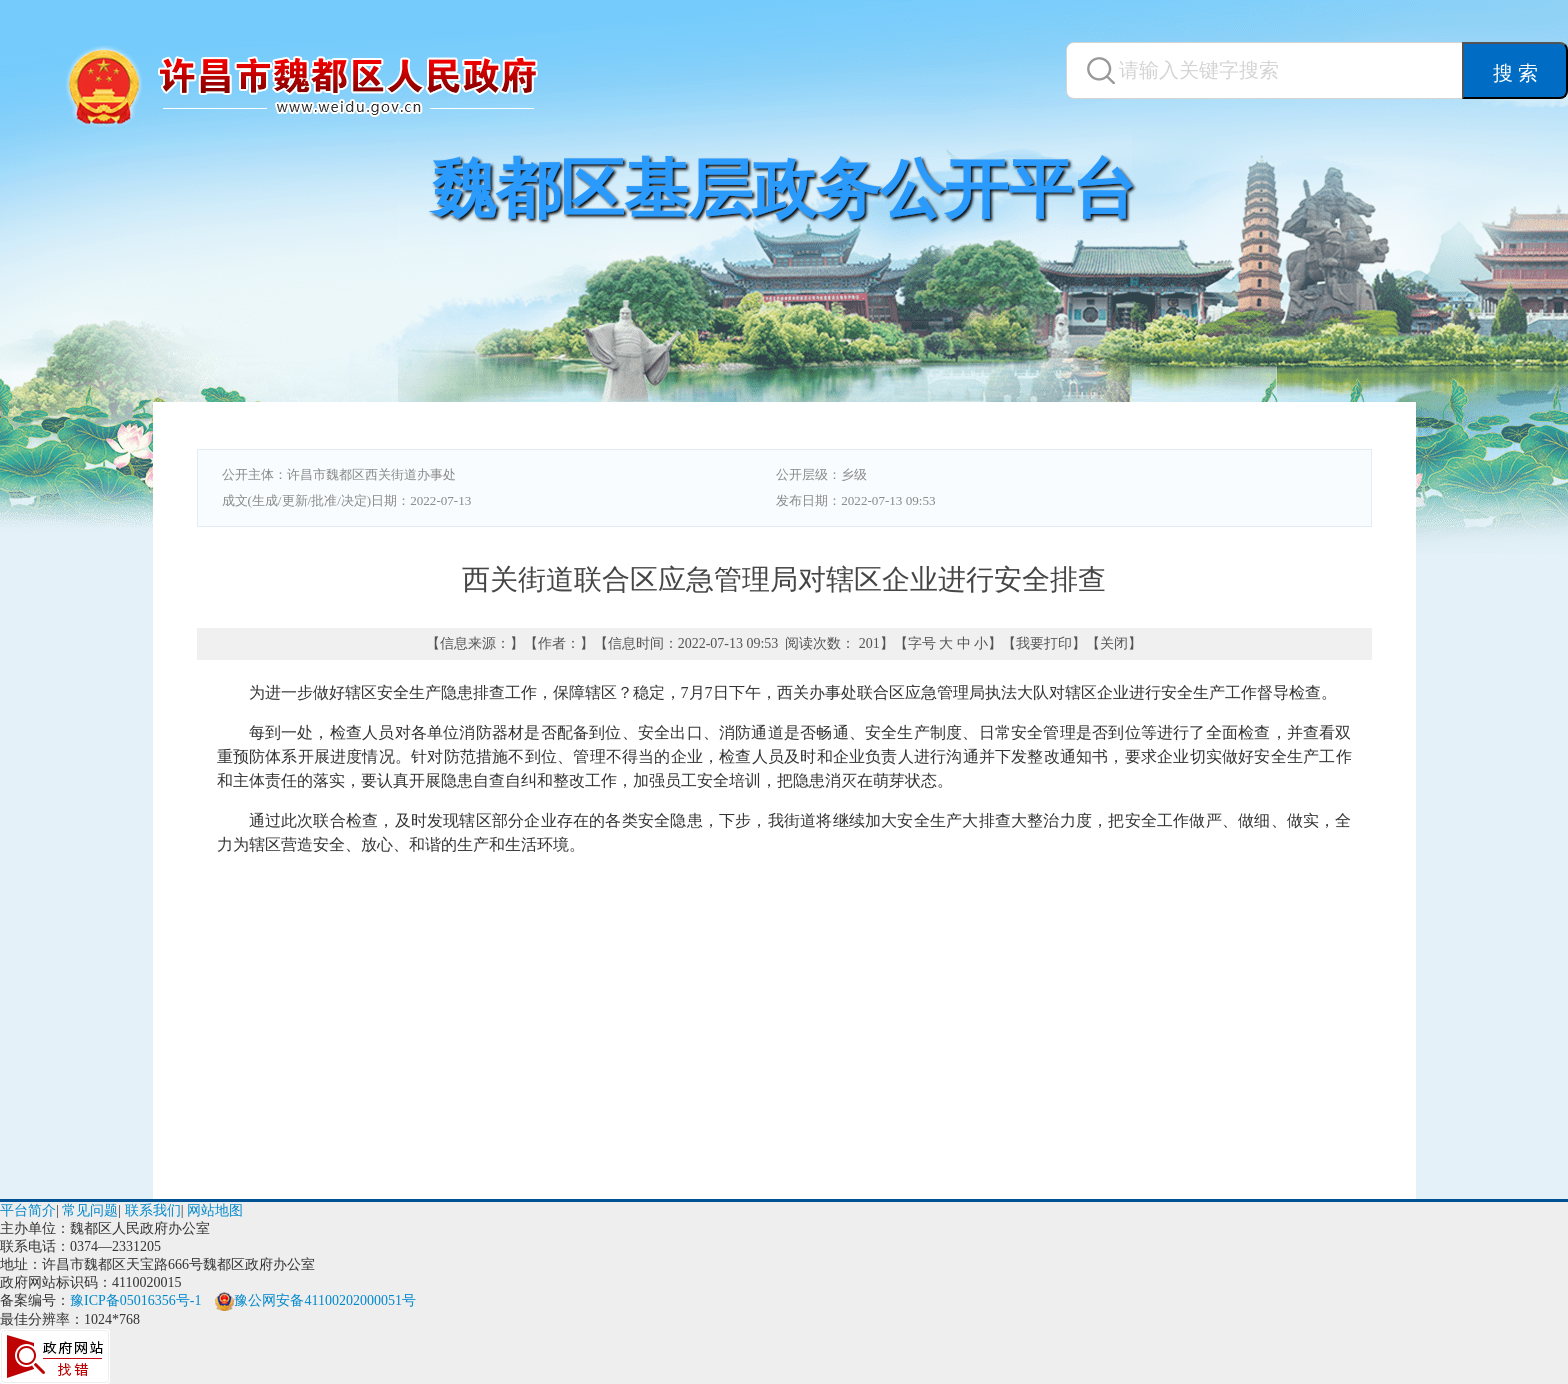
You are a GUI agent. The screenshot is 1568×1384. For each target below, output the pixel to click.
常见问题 (90, 1210)
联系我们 (153, 1210)
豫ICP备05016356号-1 (135, 1300)
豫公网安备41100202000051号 (315, 1300)
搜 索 (1515, 73)
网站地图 (215, 1210)
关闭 (1114, 643)
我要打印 (1044, 643)
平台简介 (28, 1210)
